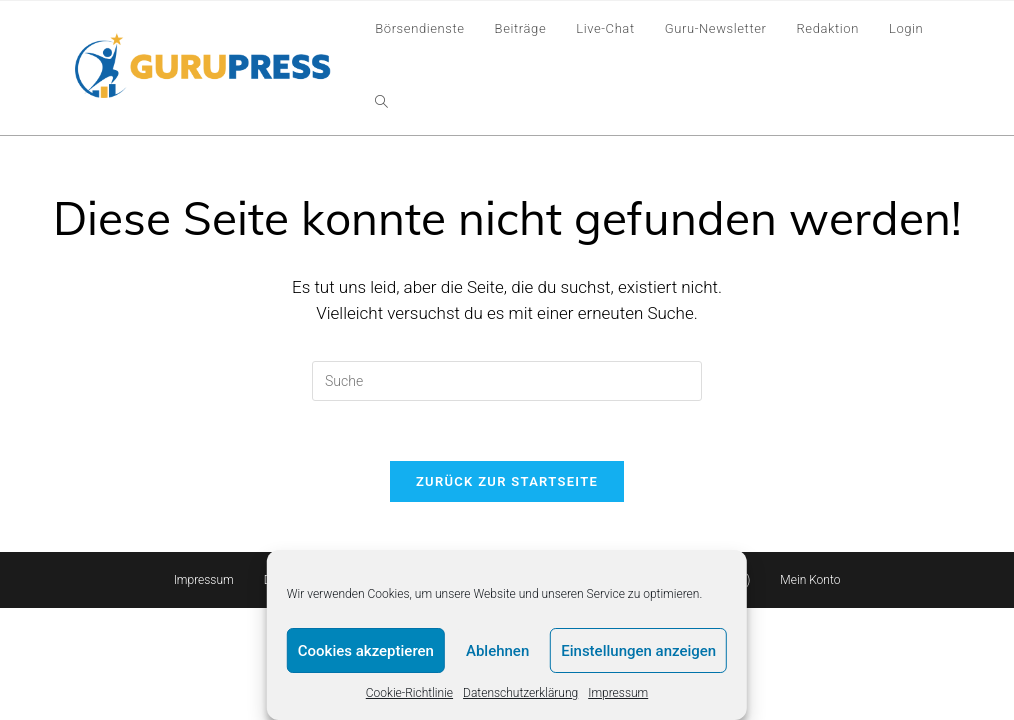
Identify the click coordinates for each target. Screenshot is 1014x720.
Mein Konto (810, 580)
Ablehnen (497, 651)
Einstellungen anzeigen (638, 651)
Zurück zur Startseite (507, 481)
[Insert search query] (507, 381)
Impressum (618, 693)
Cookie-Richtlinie (409, 693)
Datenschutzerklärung (520, 693)
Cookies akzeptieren (366, 651)
